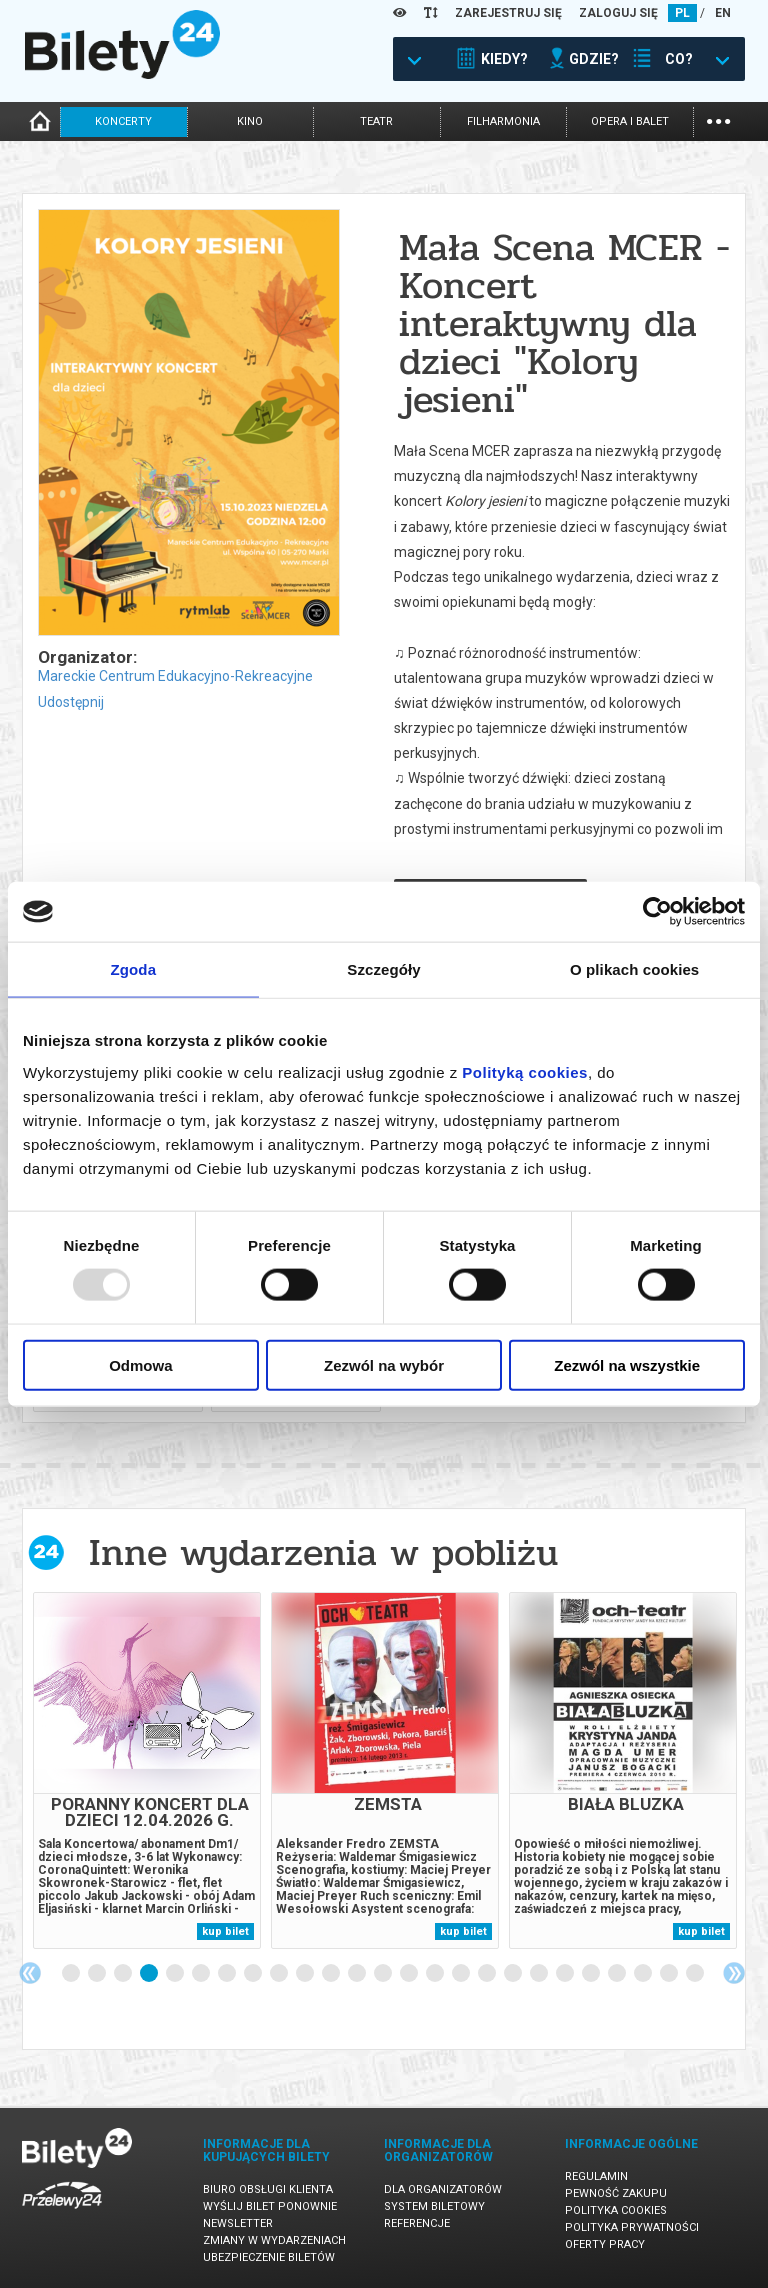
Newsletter (238, 2223)
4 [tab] (150, 1974)
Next (734, 1973)
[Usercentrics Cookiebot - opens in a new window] (657, 912)
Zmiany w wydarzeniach (274, 2240)
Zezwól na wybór (384, 1364)
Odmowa (140, 1364)
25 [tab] (696, 1974)
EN (723, 13)
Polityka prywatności (632, 2227)
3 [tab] (124, 1974)
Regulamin (596, 2176)
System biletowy (434, 2206)
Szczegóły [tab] (383, 969)
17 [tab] (488, 1974)
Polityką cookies (525, 1071)
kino (250, 121)
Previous (30, 1973)
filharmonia (503, 121)
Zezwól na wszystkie (627, 1364)
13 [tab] (384, 1974)
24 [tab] (670, 1974)
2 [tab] (98, 1974)
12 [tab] (358, 1974)
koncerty (123, 121)
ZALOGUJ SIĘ (618, 13)
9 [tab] (280, 1974)
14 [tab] (410, 1974)
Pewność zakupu (616, 2193)
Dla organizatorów (443, 2189)
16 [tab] (462, 1974)
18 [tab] (514, 1974)
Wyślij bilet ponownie (270, 2206)
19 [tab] (540, 1974)
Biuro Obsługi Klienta (268, 2189)
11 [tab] (332, 1974)
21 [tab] (592, 1974)
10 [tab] (306, 1974)
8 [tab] (254, 1974)
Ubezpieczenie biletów (269, 2257)
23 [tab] (644, 1974)
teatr (376, 121)
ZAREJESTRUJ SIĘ (508, 13)
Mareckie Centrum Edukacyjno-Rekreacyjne (175, 676)
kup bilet (225, 1931)
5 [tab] (176, 1974)
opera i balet (630, 121)
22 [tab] (618, 1974)
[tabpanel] (147, 1770)
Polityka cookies (616, 2210)
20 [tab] (566, 1974)
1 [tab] (72, 1974)
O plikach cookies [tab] (634, 969)
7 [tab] (228, 1974)
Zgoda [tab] (134, 969)
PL (682, 13)
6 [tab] (202, 1974)
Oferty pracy (605, 2244)
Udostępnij (71, 702)
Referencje (417, 2223)
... (718, 119)
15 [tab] (436, 1974)
